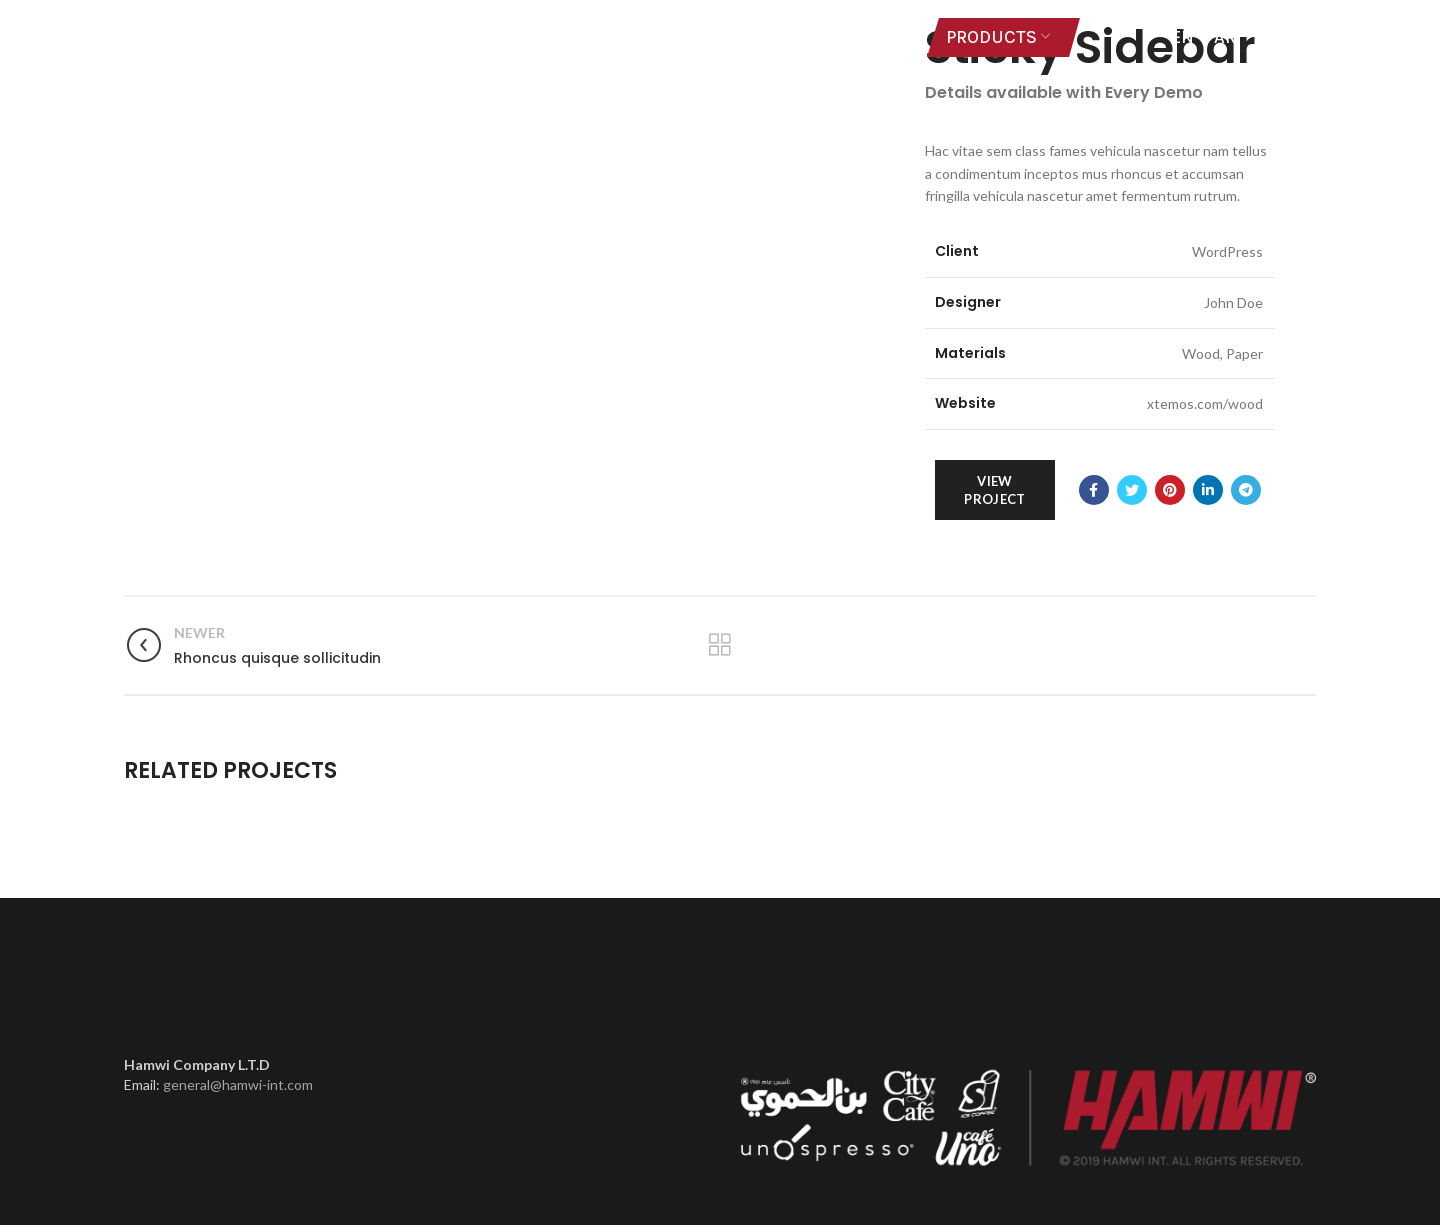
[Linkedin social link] (1208, 490)
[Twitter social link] (1132, 490)
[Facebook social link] (1094, 490)
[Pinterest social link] (1170, 490)
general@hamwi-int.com (238, 1084)
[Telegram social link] (1246, 490)
